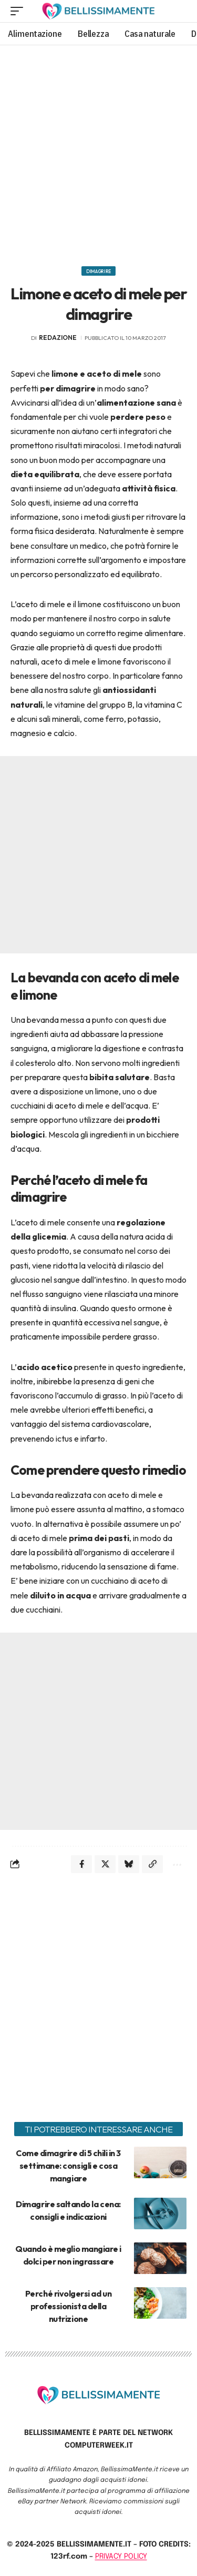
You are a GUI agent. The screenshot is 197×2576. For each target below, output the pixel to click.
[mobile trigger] (19, 11)
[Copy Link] (152, 1864)
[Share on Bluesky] (128, 1864)
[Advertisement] (98, 151)
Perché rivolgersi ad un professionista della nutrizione (68, 2306)
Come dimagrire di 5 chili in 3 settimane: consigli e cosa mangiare (68, 2165)
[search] (178, 11)
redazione (58, 337)
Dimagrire (98, 271)
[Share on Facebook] (81, 1864)
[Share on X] (105, 1864)
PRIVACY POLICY (121, 2556)
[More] (175, 1864)
